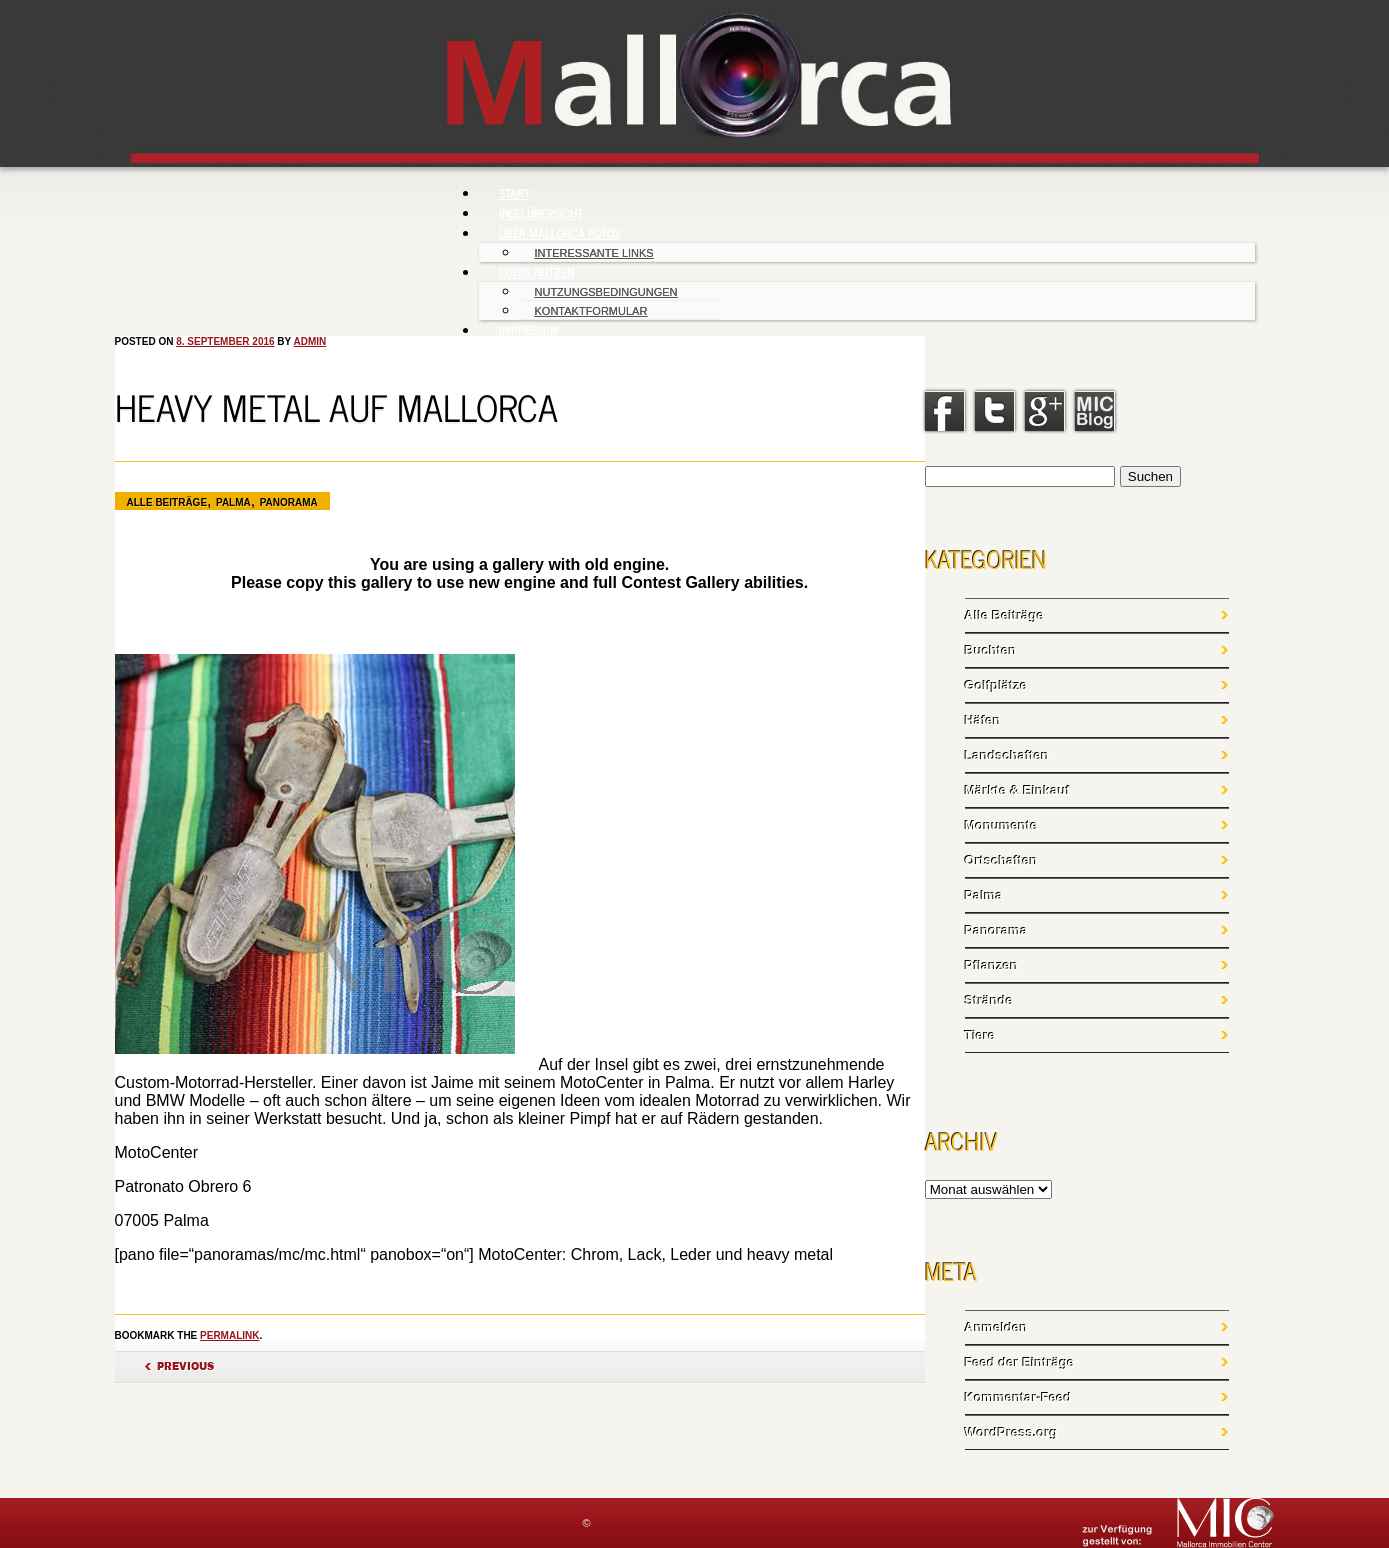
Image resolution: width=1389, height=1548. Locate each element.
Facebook (945, 411)
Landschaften (1007, 755)
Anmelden (996, 1327)
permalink (229, 1335)
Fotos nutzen (536, 272)
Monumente (1001, 825)
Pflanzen (991, 965)
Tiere (980, 1035)
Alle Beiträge (167, 502)
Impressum (529, 330)
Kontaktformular (591, 311)
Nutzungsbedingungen (606, 292)
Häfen (983, 720)
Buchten (991, 650)
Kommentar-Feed (1018, 1397)
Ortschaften (1001, 860)
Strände (989, 1000)
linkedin (1095, 411)
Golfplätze (996, 685)
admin (309, 341)
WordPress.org (1011, 1432)
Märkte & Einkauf (1017, 790)
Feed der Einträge (1020, 1362)
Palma (233, 502)
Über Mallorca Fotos (559, 233)
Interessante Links (594, 253)
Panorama (289, 502)
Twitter (995, 411)
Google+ (1045, 411)
